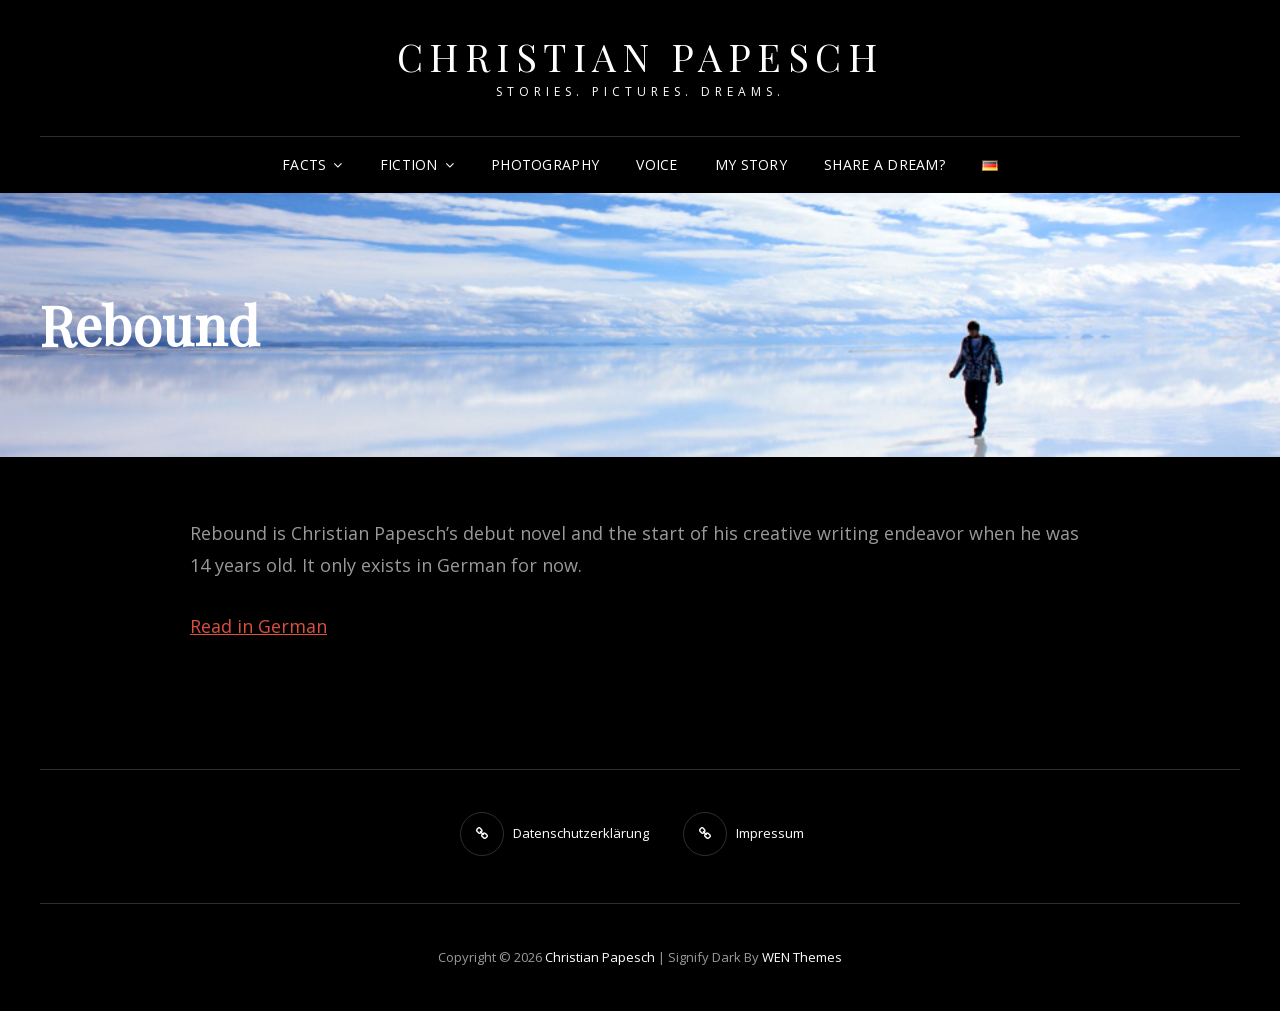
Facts (304, 164)
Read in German (258, 626)
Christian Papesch (640, 56)
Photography (545, 164)
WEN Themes (802, 957)
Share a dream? (884, 164)
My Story (751, 164)
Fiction (409, 164)
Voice (656, 164)
